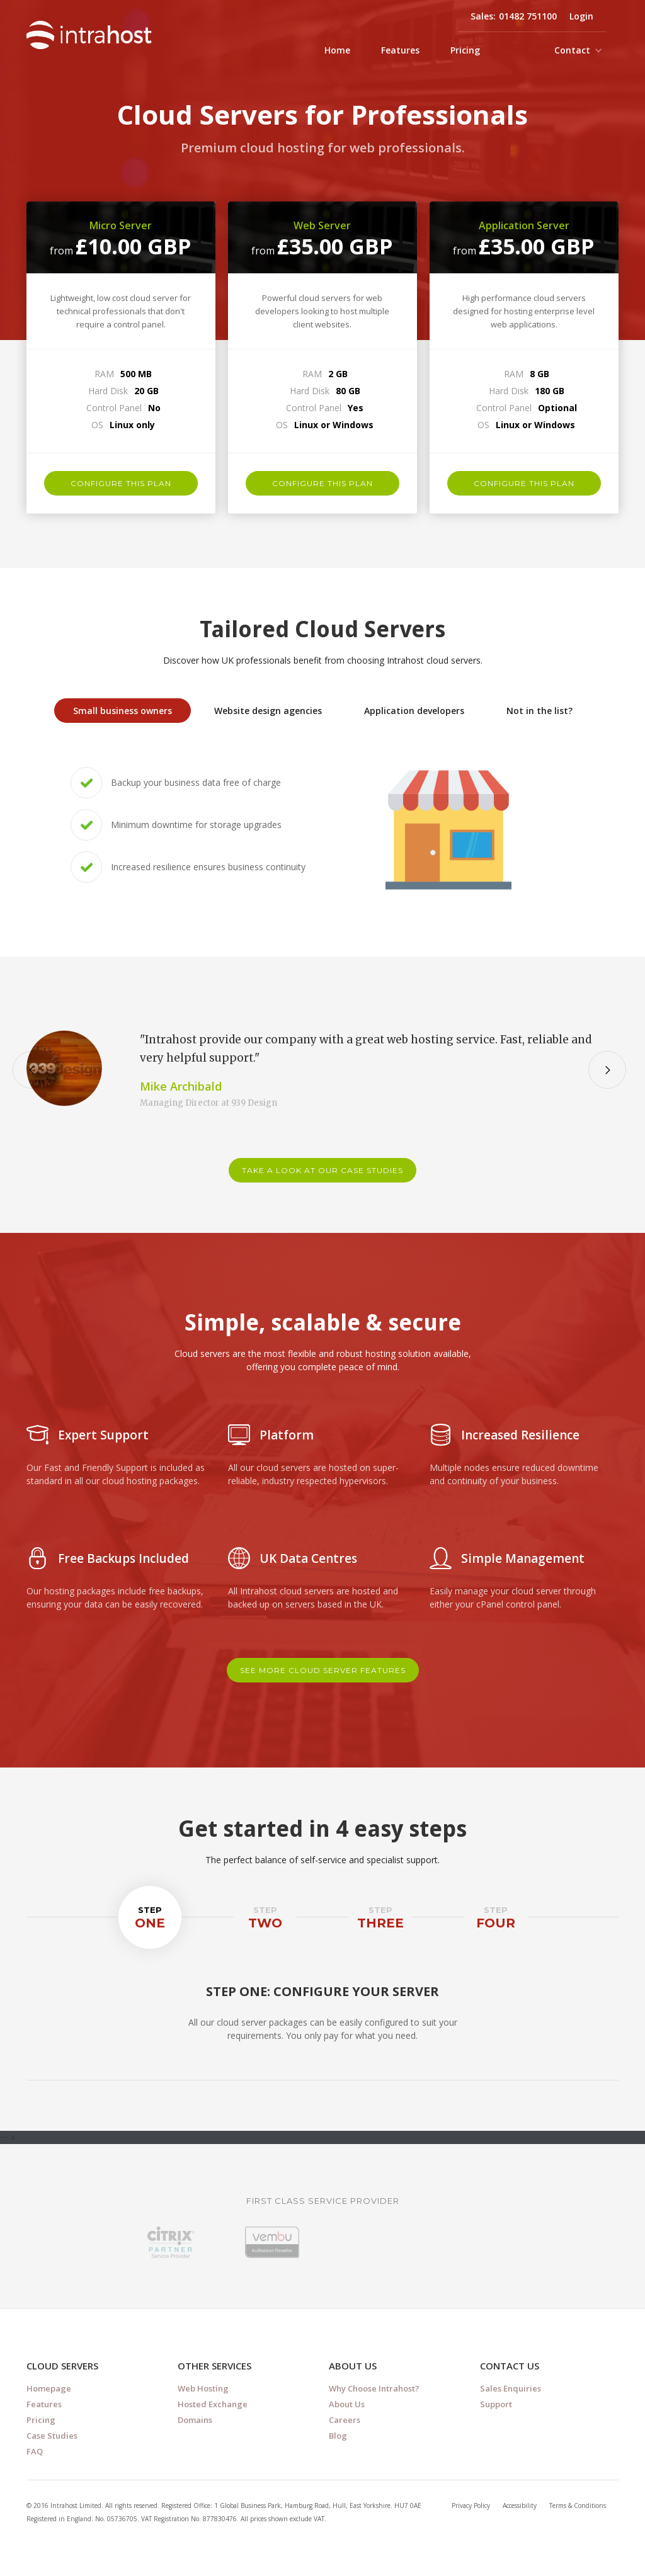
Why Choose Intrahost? (374, 2388)
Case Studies (51, 2435)
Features (400, 50)
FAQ (34, 2451)
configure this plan (121, 483)
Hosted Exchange (213, 2404)
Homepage (48, 2388)
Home (337, 50)
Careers (344, 2420)
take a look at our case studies (322, 1170)
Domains (195, 2420)
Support (496, 2404)
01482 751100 (528, 16)
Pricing (465, 50)
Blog (338, 2435)
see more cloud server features (323, 1670)
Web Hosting (203, 2388)
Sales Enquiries (510, 2388)
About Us (347, 2404)
